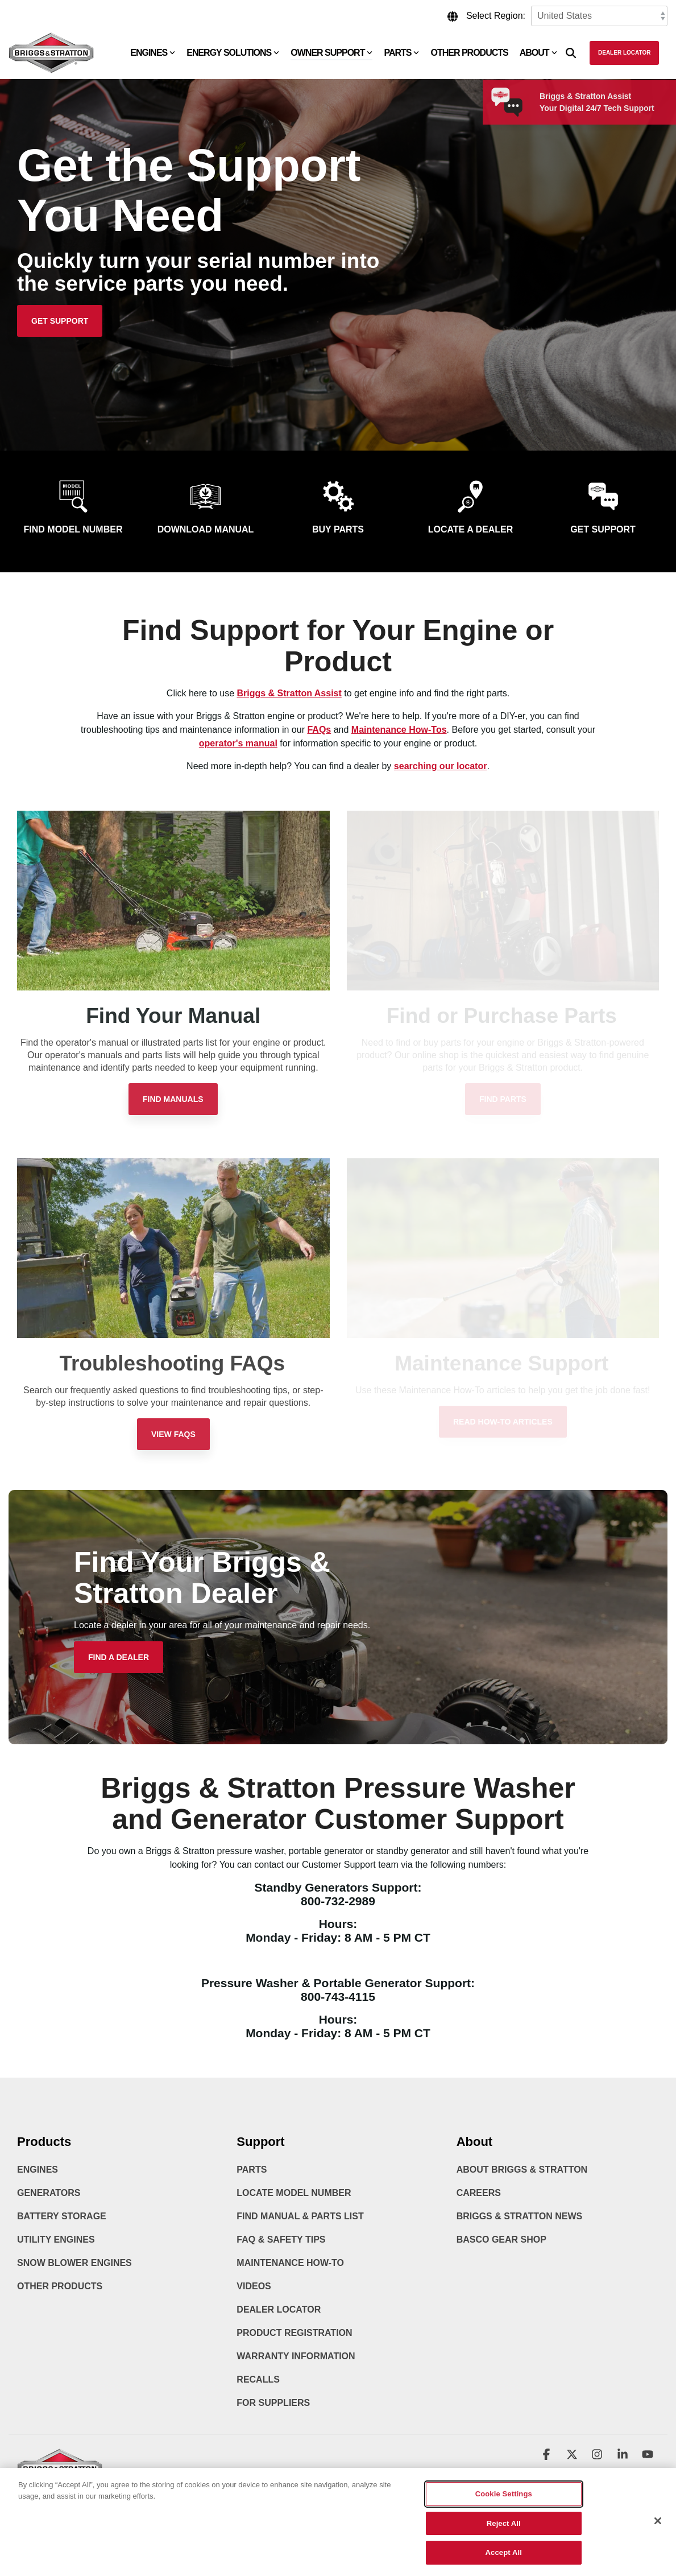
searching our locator (440, 766)
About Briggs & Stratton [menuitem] (522, 2169)
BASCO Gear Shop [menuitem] (501, 2239)
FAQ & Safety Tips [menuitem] (281, 2239)
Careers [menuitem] (479, 2193)
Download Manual (205, 529)
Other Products (469, 52)
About (538, 52)
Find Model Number (73, 529)
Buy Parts (338, 529)
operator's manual (238, 743)
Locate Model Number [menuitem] (294, 2193)
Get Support (603, 529)
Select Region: (495, 15)
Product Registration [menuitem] (294, 2333)
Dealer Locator (624, 52)
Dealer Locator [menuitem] (279, 2309)
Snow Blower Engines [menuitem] (74, 2263)
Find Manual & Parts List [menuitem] (300, 2216)
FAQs (319, 729)
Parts (401, 52)
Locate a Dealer (470, 529)
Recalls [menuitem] (258, 2379)
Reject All (504, 2531)
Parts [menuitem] (252, 2169)
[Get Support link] (59, 321)
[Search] (570, 53)
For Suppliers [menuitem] (273, 2403)
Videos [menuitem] (254, 2286)
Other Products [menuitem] (59, 2286)
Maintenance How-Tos (399, 729)
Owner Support (331, 52)
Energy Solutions (232, 52)
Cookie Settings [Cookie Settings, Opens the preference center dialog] (503, 2501)
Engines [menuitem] (37, 2169)
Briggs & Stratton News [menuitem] (520, 2216)
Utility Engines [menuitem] (56, 2239)
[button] (547, 2455)
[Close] (657, 2528)
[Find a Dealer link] (118, 1657)
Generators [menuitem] (48, 2193)
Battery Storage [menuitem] (61, 2216)
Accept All (504, 2561)
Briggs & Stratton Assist (289, 693)
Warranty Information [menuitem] (296, 2356)
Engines (152, 52)
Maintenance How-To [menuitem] (290, 2263)
